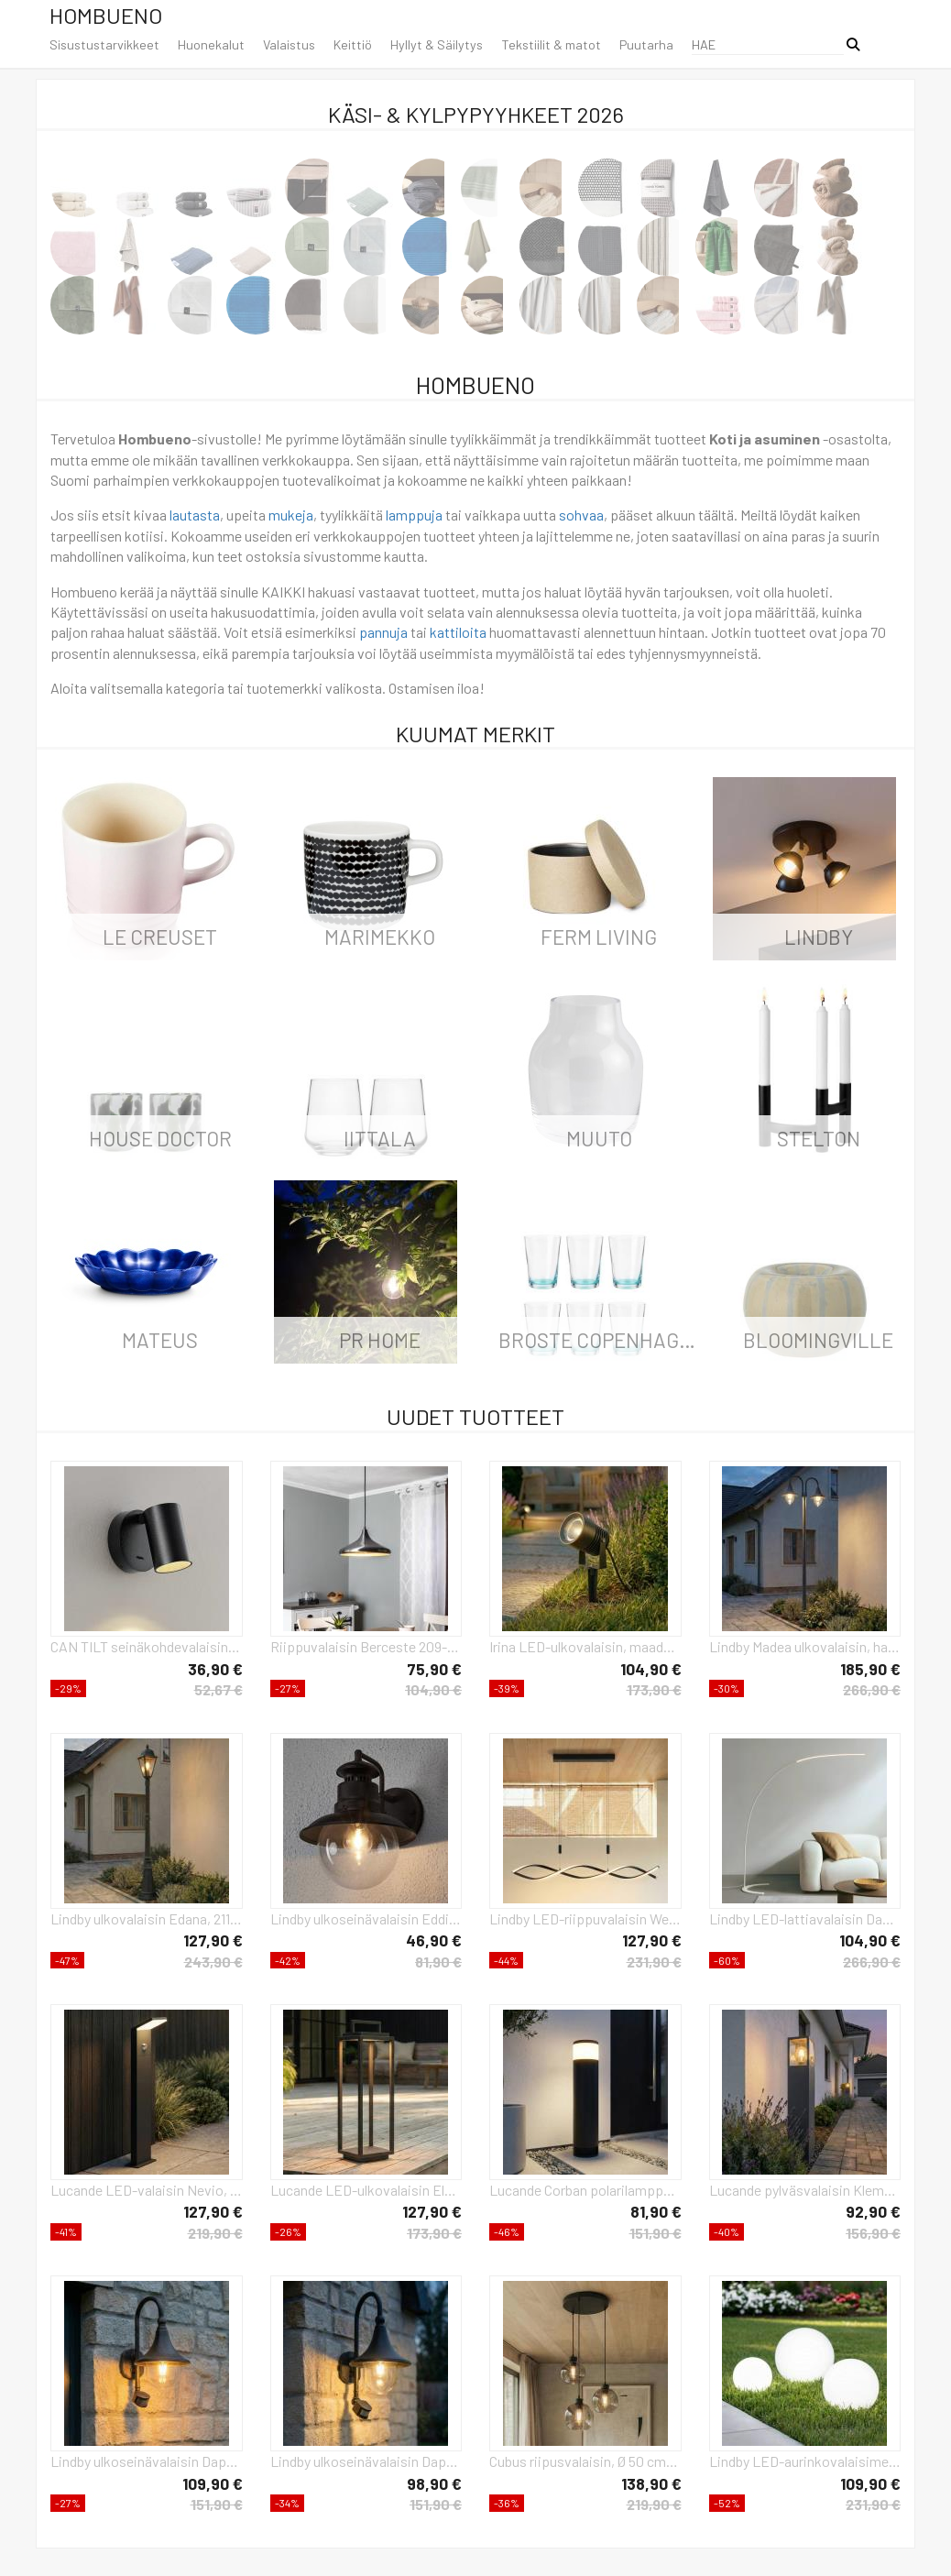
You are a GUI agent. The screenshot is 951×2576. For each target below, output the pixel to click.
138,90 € (651, 2483)
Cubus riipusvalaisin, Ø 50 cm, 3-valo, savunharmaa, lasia (585, 2461)
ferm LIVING (599, 936)
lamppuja (414, 514)
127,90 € (213, 1940)
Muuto (599, 1138)
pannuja (383, 632)
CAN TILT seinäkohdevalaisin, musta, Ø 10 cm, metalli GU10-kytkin (146, 1646)
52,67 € (218, 1689)
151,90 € (655, 2233)
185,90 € (870, 1669)
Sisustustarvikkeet (104, 44)
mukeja (290, 514)
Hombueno (105, 15)
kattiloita (458, 632)
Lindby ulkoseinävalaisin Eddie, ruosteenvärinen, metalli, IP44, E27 (366, 1918)
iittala (380, 1138)
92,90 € (873, 2211)
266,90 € (872, 1689)
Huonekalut (211, 44)
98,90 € (434, 2483)
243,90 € (213, 1961)
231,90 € (654, 1961)
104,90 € (433, 1689)
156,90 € (873, 2233)
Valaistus (289, 44)
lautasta (194, 514)
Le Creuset (160, 936)
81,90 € (438, 1961)
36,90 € (215, 1669)
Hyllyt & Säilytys (436, 44)
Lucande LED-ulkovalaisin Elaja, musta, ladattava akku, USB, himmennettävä (366, 2189)
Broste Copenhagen (601, 1340)
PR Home (380, 1340)
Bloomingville (818, 1340)
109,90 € (212, 2483)
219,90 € (215, 2233)
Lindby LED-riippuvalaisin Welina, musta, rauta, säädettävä (585, 1918)
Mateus (160, 1340)
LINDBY (818, 936)
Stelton (818, 1138)
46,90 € (434, 1940)
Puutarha (646, 44)
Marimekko (379, 936)
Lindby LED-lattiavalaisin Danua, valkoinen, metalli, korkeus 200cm (805, 1918)
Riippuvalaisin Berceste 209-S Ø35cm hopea (366, 1646)
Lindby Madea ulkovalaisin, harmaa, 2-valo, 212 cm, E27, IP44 (805, 1646)
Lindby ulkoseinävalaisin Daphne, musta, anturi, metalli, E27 (366, 2461)
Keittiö (352, 44)
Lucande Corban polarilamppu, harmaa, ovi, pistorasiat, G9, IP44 (585, 2189)
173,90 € (654, 1689)
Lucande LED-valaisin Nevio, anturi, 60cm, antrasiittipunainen (146, 2189)
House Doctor (160, 1138)
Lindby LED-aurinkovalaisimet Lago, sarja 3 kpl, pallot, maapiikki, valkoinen (805, 2461)
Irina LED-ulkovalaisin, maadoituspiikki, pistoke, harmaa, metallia (585, 1646)
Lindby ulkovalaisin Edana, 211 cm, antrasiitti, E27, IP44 (146, 1918)
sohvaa (581, 514)
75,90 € (434, 1669)
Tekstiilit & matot (551, 44)
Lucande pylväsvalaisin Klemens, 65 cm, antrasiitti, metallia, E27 (805, 2189)
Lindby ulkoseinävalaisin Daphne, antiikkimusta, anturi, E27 (146, 2461)
